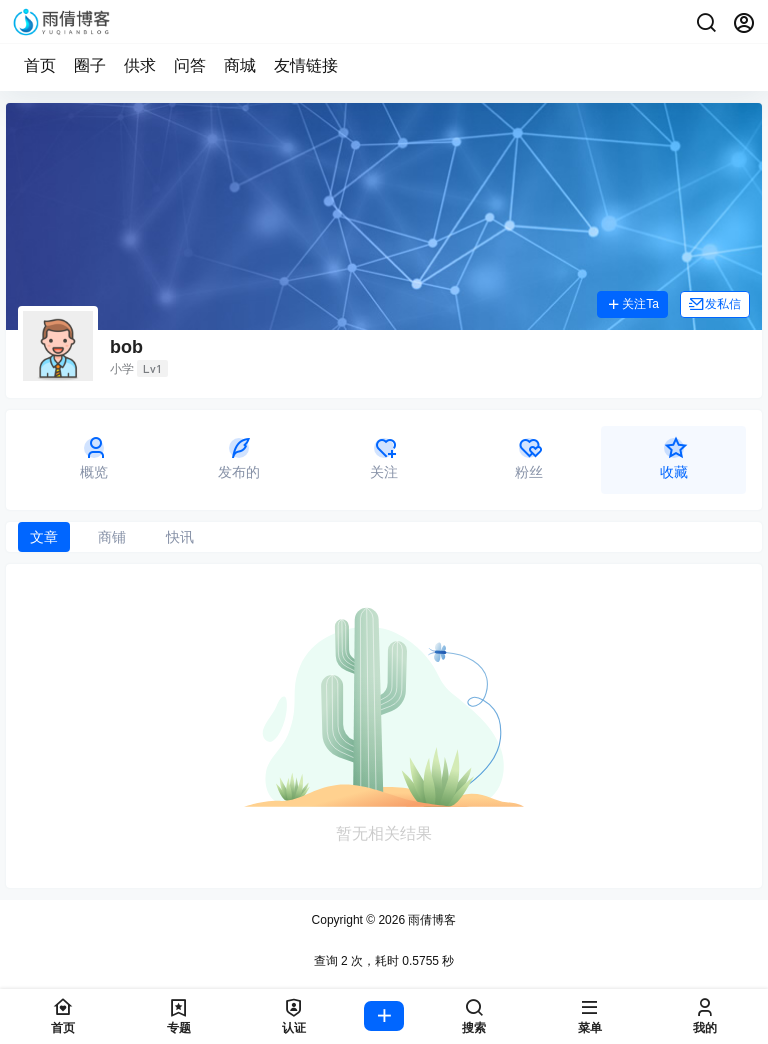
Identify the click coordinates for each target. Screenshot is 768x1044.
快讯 (180, 537)
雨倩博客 (430, 920)
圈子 (90, 65)
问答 (190, 65)
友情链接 (306, 65)
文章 (44, 537)
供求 (140, 65)
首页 (40, 65)
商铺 (112, 537)
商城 (240, 65)
